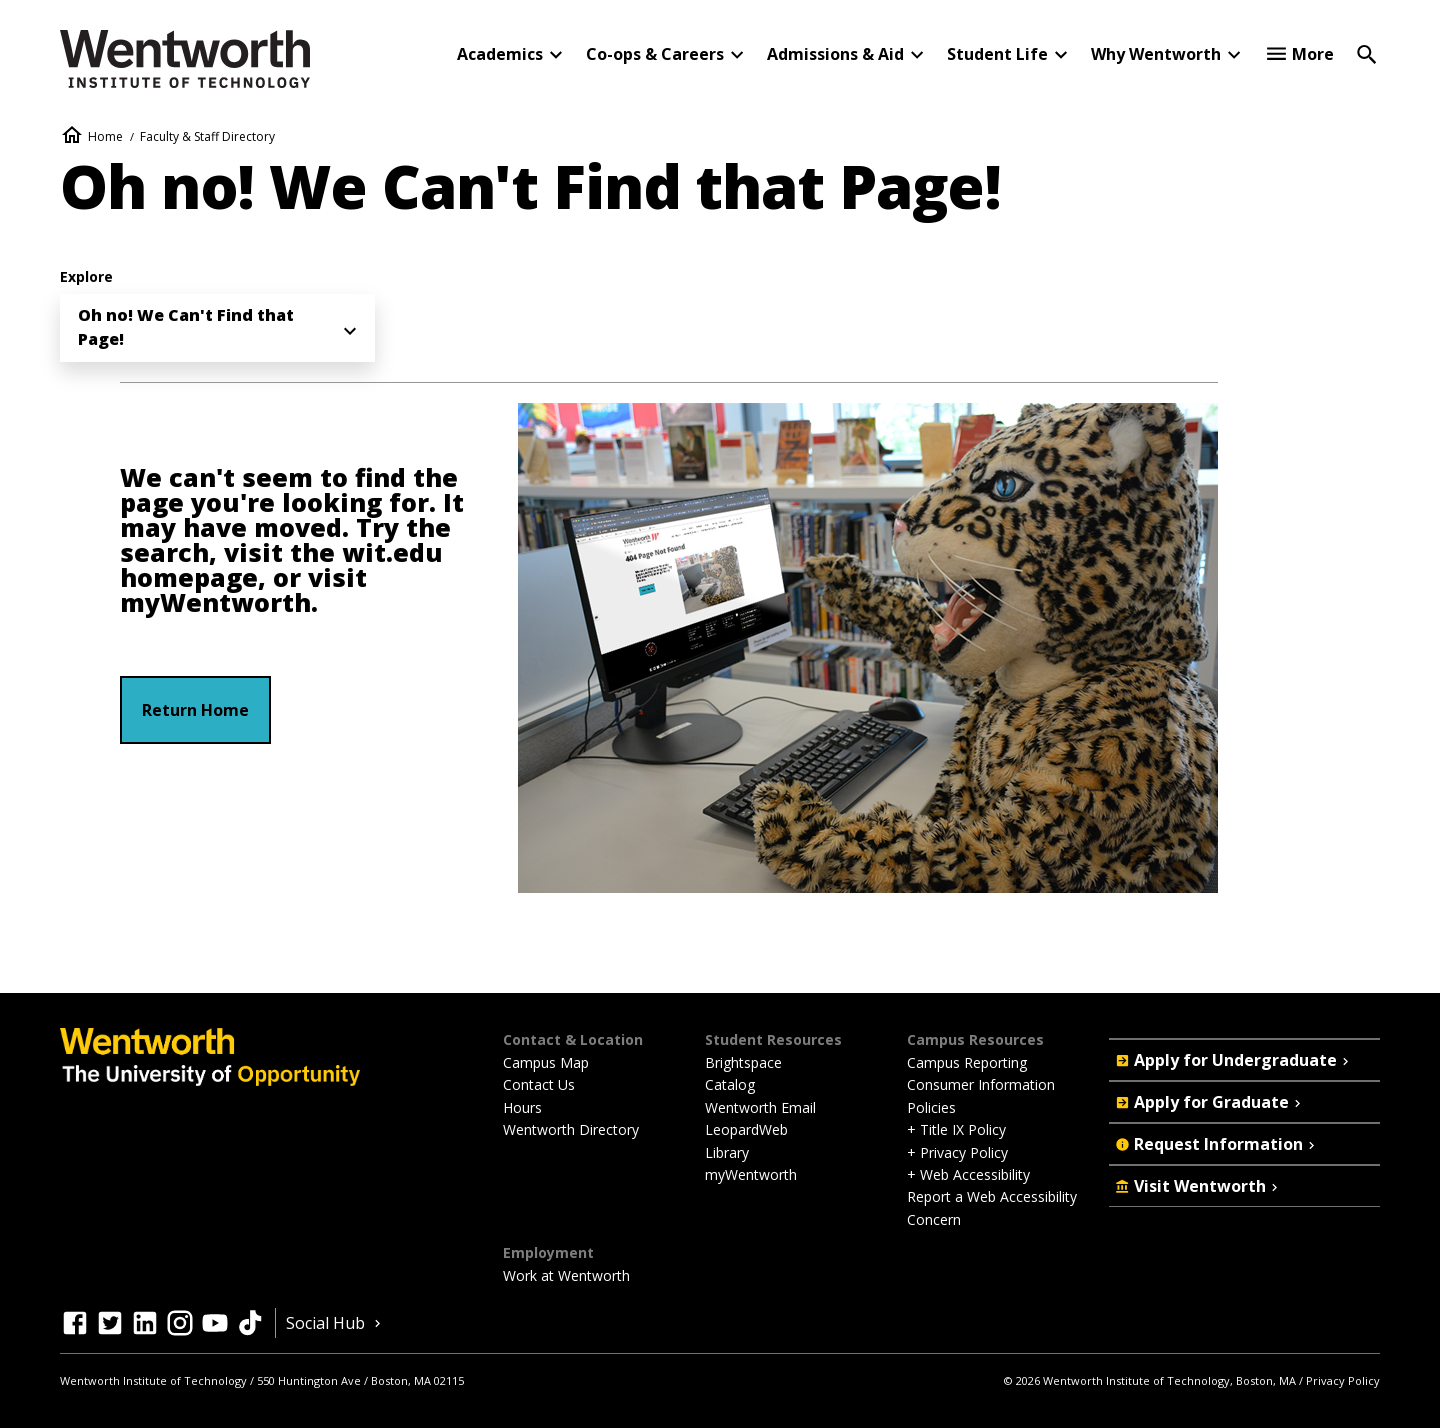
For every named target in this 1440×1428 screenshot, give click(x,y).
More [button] (1313, 54)
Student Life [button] (997, 54)
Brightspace (743, 1062)
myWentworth (215, 602)
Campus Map (546, 1062)
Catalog (730, 1084)
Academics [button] (500, 54)
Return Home (195, 710)
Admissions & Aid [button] (835, 54)
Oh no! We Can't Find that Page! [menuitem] (186, 327)
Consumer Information (981, 1084)
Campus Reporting (967, 1062)
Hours (522, 1107)
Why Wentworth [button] (1156, 54)
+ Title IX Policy (956, 1129)
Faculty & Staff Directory (207, 136)
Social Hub (335, 1323)
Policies (931, 1107)
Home (105, 136)
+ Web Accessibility (968, 1174)
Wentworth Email (760, 1107)
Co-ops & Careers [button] (655, 54)
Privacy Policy (1343, 1380)
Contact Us (539, 1084)
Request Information (1217, 1144)
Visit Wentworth (1198, 1186)
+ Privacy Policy (957, 1152)
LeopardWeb (746, 1129)
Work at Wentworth (566, 1275)
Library (727, 1152)
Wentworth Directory (571, 1129)
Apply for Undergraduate (1234, 1060)
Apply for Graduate (1210, 1102)
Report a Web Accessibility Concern (992, 1207)
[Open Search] (1367, 53)
